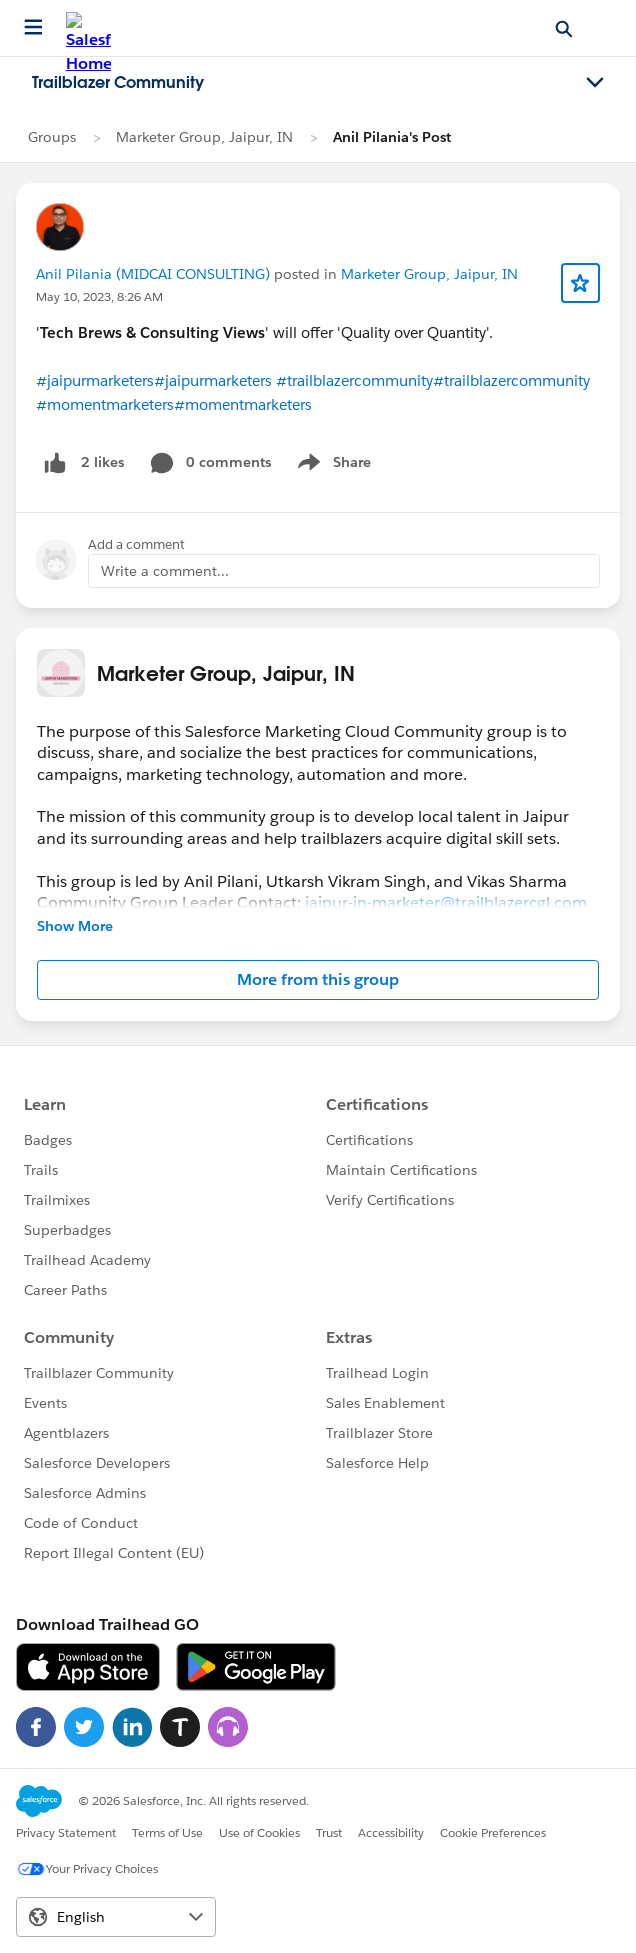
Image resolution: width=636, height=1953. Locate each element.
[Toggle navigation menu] (595, 83)
